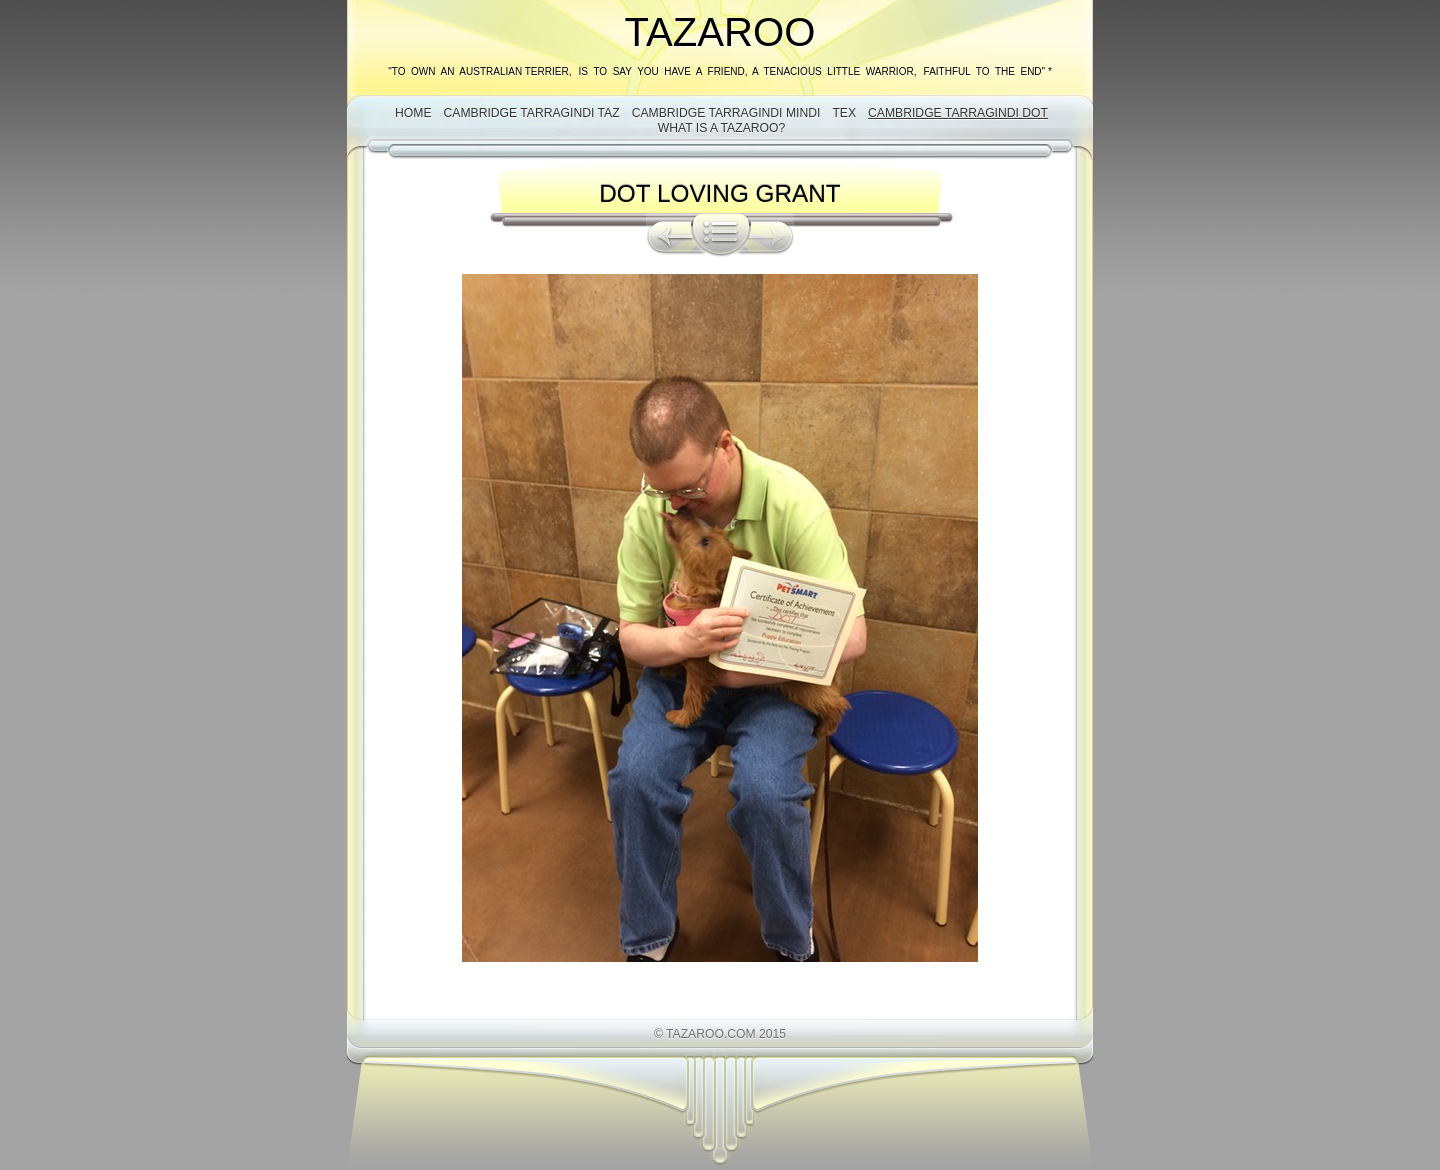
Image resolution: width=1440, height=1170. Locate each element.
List (721, 235)
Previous (669, 235)
